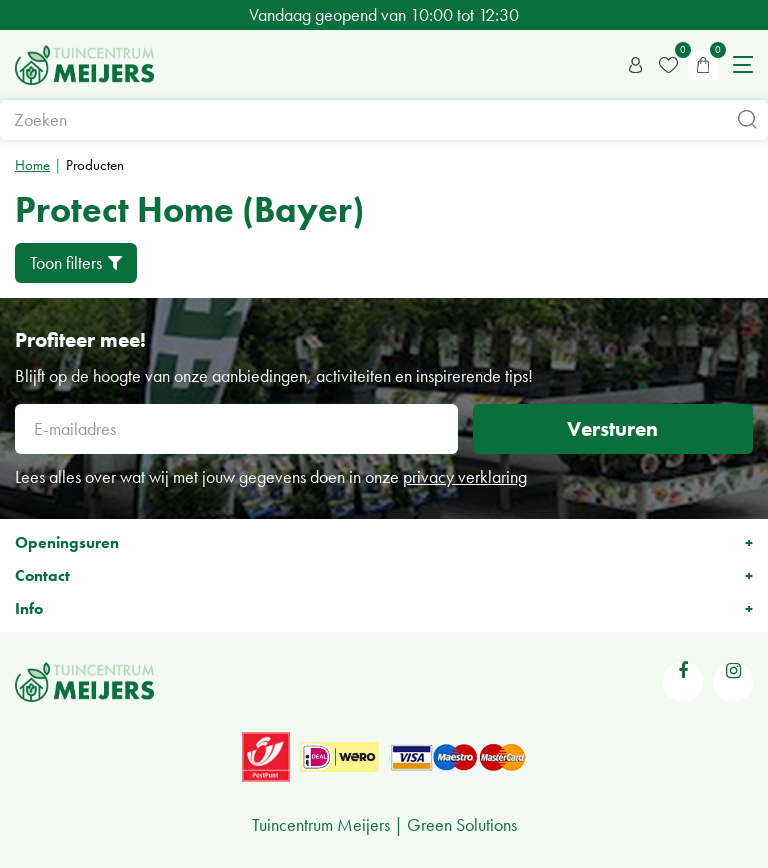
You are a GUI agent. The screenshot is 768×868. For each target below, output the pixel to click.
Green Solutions (462, 824)
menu (743, 65)
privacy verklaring (465, 476)
